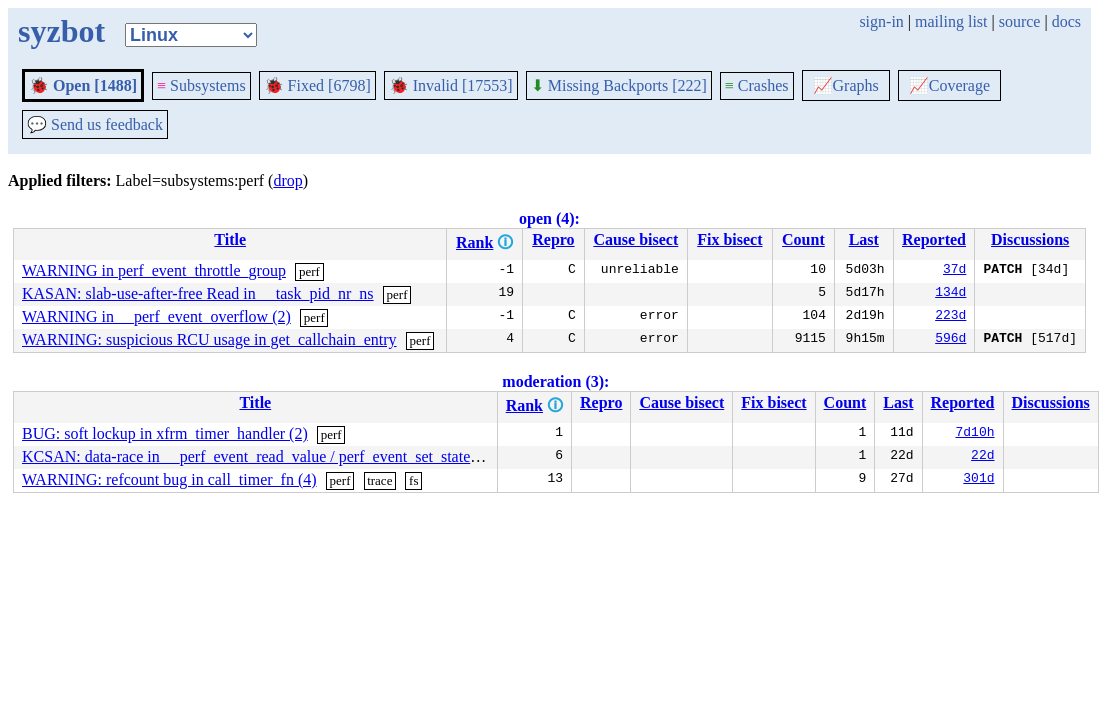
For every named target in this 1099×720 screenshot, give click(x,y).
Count (803, 239)
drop (287, 180)
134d (950, 294)
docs (1066, 21)
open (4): (549, 218)
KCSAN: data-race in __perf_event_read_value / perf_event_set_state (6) (257, 456)
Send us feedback (95, 124)
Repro (553, 239)
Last (864, 239)
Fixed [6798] (317, 85)
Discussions (1030, 239)
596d (950, 340)
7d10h (975, 434)
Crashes (757, 85)
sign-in (881, 21)
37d (954, 271)
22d (982, 457)
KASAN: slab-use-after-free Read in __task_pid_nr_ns (198, 293)
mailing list (951, 21)
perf (309, 271)
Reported (934, 239)
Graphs (846, 85)
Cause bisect (635, 239)
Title (230, 239)
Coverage (949, 85)
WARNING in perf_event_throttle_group (154, 270)
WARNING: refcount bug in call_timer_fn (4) (169, 479)
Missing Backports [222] (619, 85)
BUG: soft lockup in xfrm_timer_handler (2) (165, 433)
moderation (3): (555, 381)
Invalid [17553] (451, 85)
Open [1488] (83, 85)
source (1020, 21)
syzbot (61, 31)
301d (978, 480)
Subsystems (201, 85)
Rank (474, 242)
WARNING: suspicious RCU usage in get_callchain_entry (209, 339)
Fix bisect (729, 239)
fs (413, 480)
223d (950, 317)
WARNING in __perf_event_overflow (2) (156, 316)
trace (379, 480)
